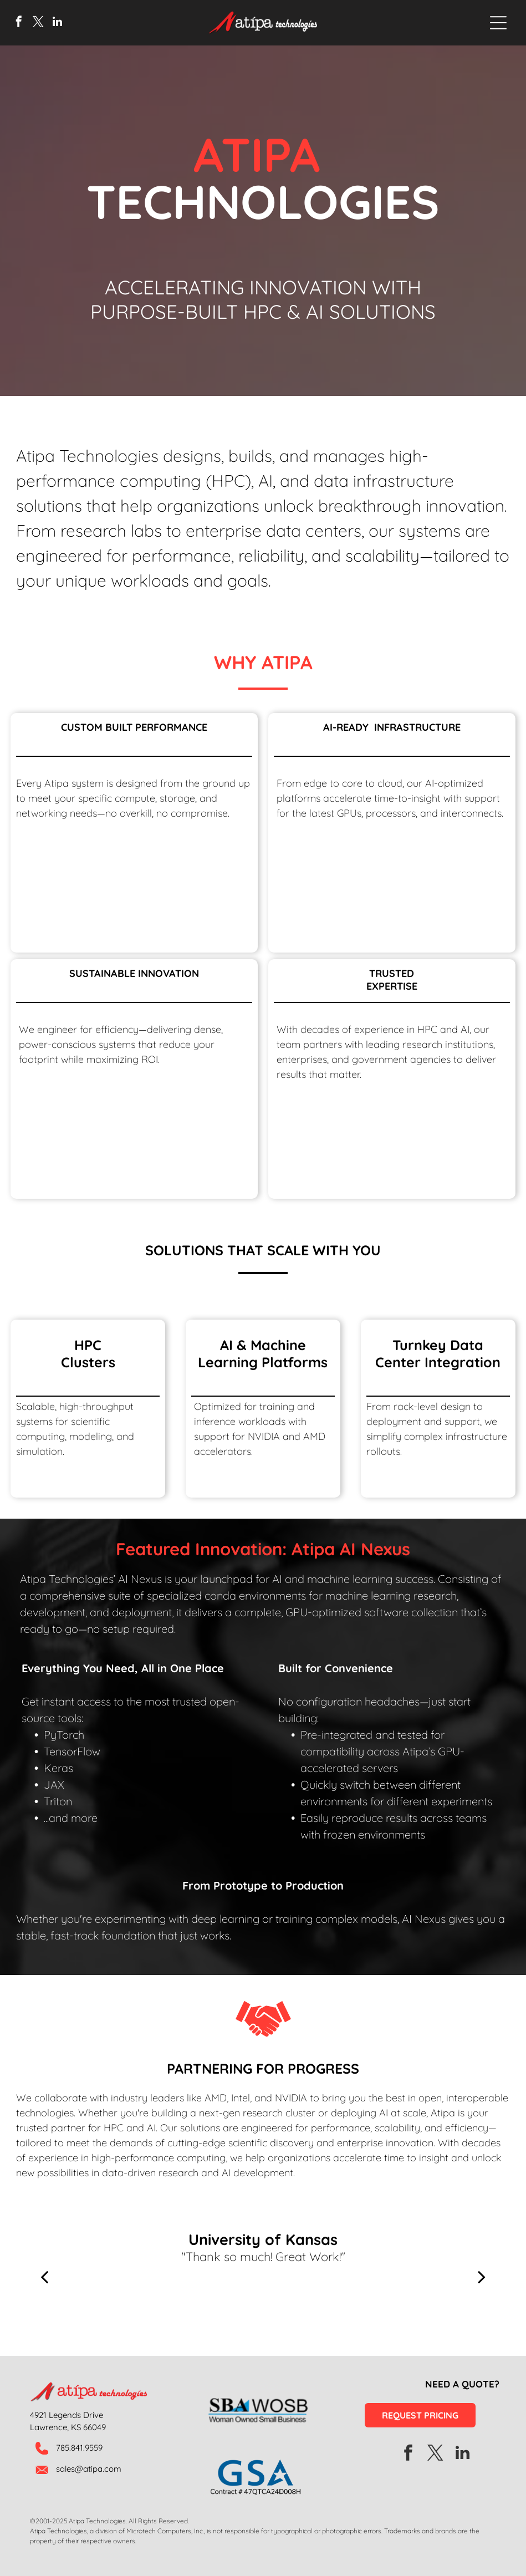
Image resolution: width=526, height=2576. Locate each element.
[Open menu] (498, 22)
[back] (44, 2276)
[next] (481, 2276)
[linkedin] (57, 23)
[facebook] (19, 23)
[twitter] (38, 23)
